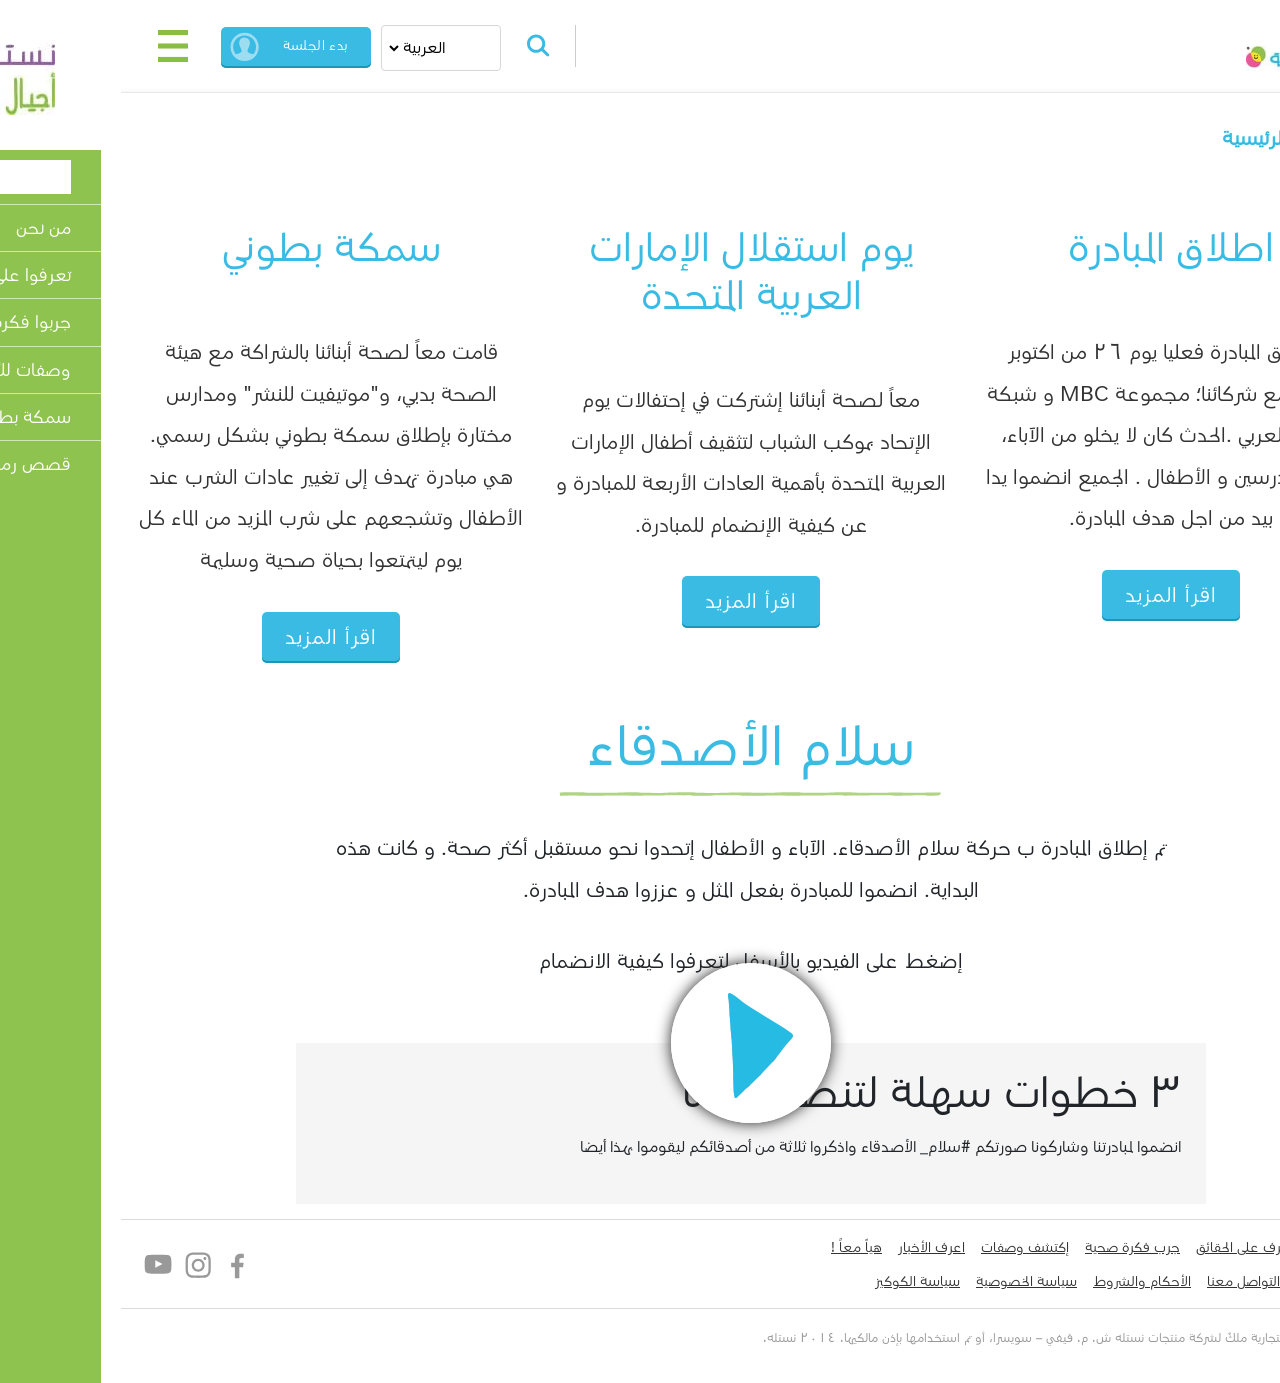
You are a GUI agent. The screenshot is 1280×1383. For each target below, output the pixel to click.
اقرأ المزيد (1060, 595)
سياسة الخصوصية (915, 1281)
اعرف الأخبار (820, 1247)
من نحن (1221, 1247)
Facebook (127, 1264)
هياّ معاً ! (745, 1247)
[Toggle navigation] (62, 46)
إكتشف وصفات (914, 1247)
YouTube (47, 1264)
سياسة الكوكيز (806, 1281)
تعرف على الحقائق (1134, 1247)
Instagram (87, 1264)
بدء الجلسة (204, 45)
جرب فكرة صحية (1021, 1247)
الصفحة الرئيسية (1178, 138)
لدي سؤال (1214, 1281)
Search (427, 46)
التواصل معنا (1132, 1281)
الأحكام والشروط (1031, 1281)
